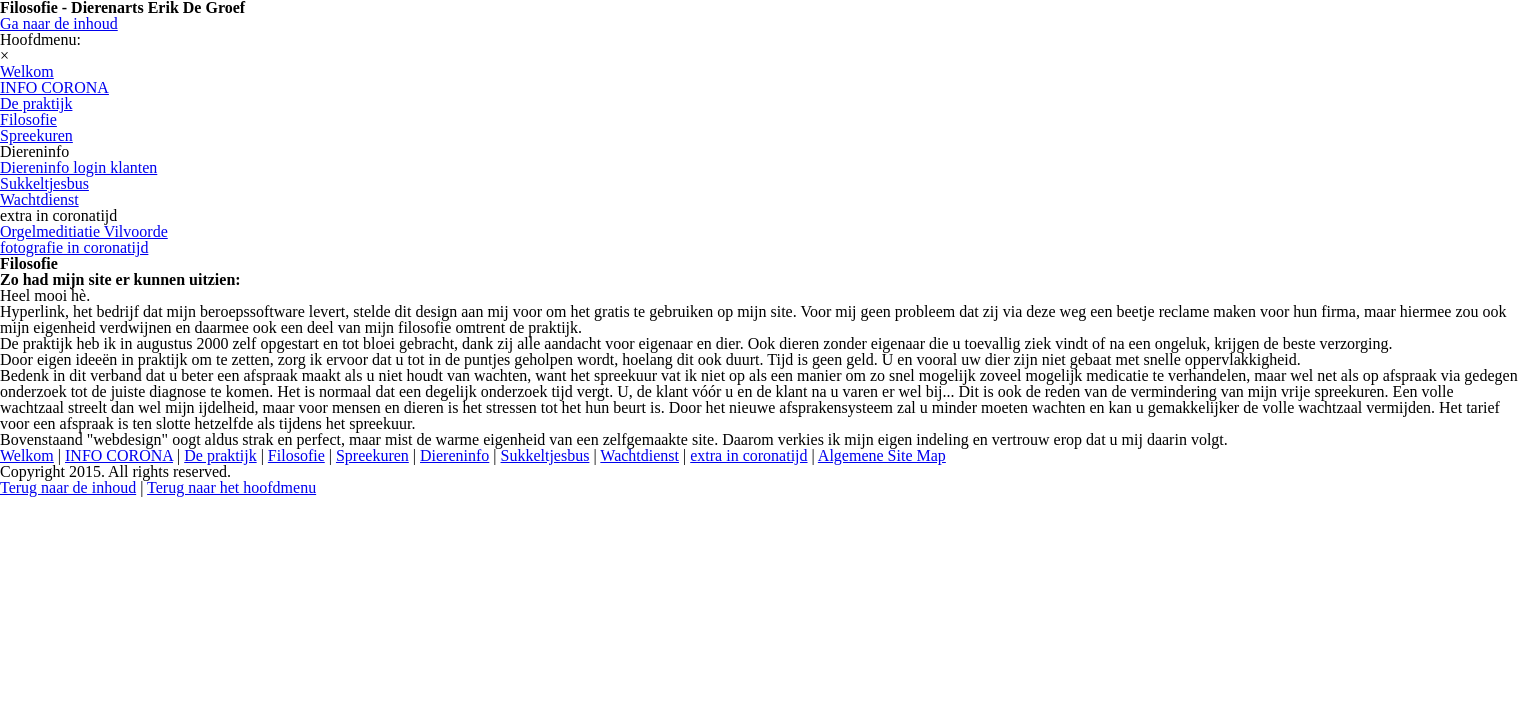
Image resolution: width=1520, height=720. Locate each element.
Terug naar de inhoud (68, 487)
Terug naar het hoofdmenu (231, 487)
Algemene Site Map (882, 455)
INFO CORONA (119, 455)
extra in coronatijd (748, 455)
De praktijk (220, 455)
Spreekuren (372, 455)
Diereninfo (454, 455)
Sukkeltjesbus (545, 455)
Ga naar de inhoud (59, 23)
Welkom (27, 455)
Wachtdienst (639, 455)
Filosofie (296, 455)
